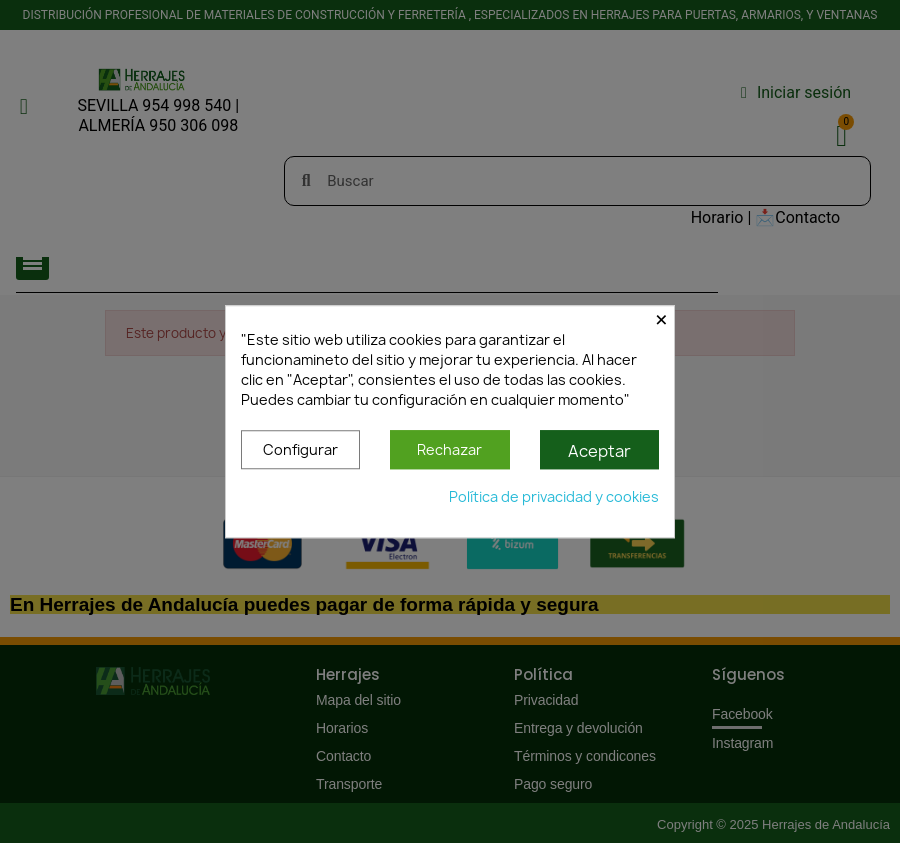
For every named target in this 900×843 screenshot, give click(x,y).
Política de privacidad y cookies (554, 496)
